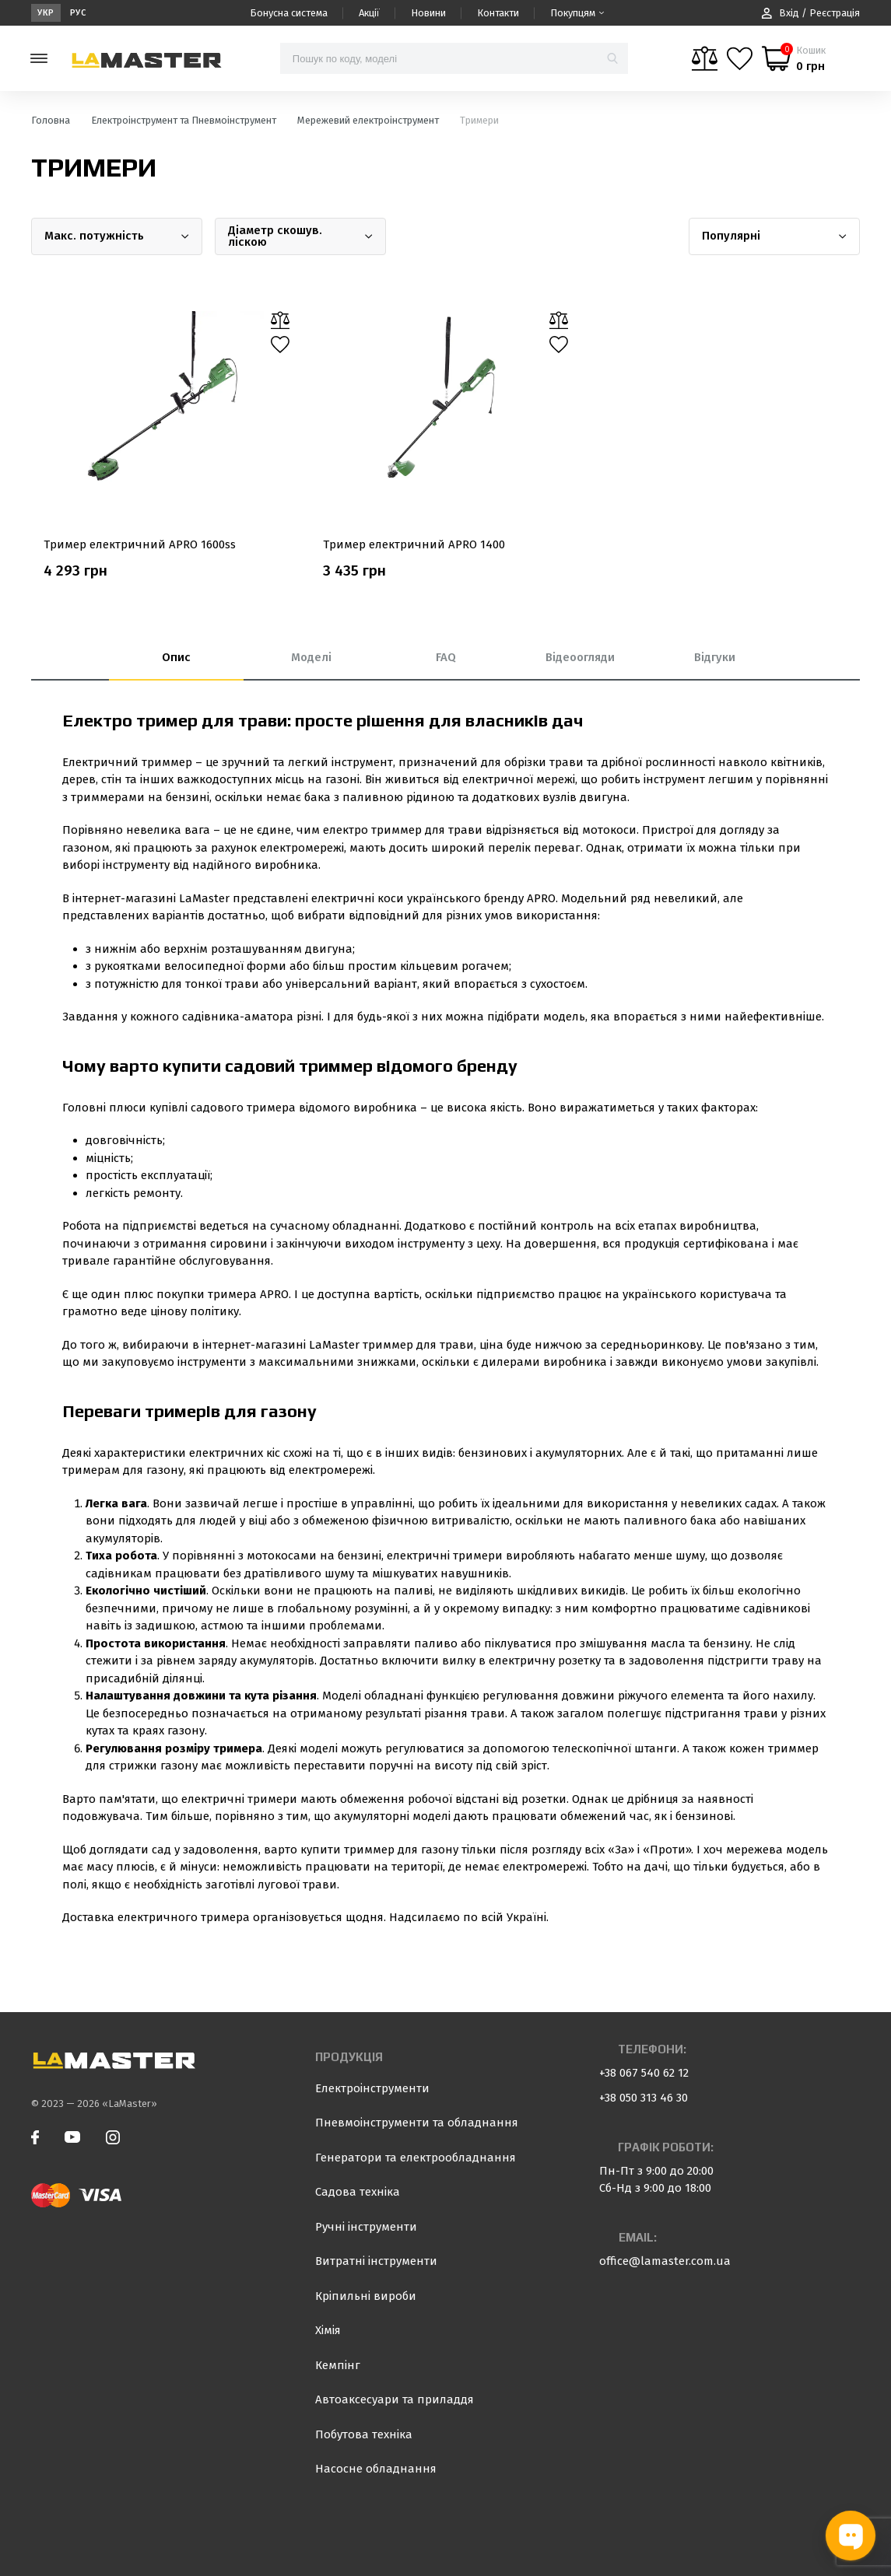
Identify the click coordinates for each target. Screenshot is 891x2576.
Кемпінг (337, 2365)
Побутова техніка (363, 2434)
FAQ (446, 657)
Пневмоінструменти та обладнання (416, 2123)
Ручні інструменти (366, 2227)
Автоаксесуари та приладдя (394, 2399)
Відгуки (714, 657)
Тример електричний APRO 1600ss (140, 544)
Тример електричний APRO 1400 (414, 544)
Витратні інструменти (376, 2261)
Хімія (328, 2330)
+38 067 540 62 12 (644, 2073)
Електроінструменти (372, 2088)
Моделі (311, 657)
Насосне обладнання (376, 2469)
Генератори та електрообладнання (415, 2158)
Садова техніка (357, 2192)
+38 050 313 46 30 (643, 2098)
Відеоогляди (580, 657)
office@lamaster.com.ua (665, 2261)
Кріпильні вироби (365, 2296)
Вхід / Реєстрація (811, 13)
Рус (78, 13)
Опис (176, 657)
